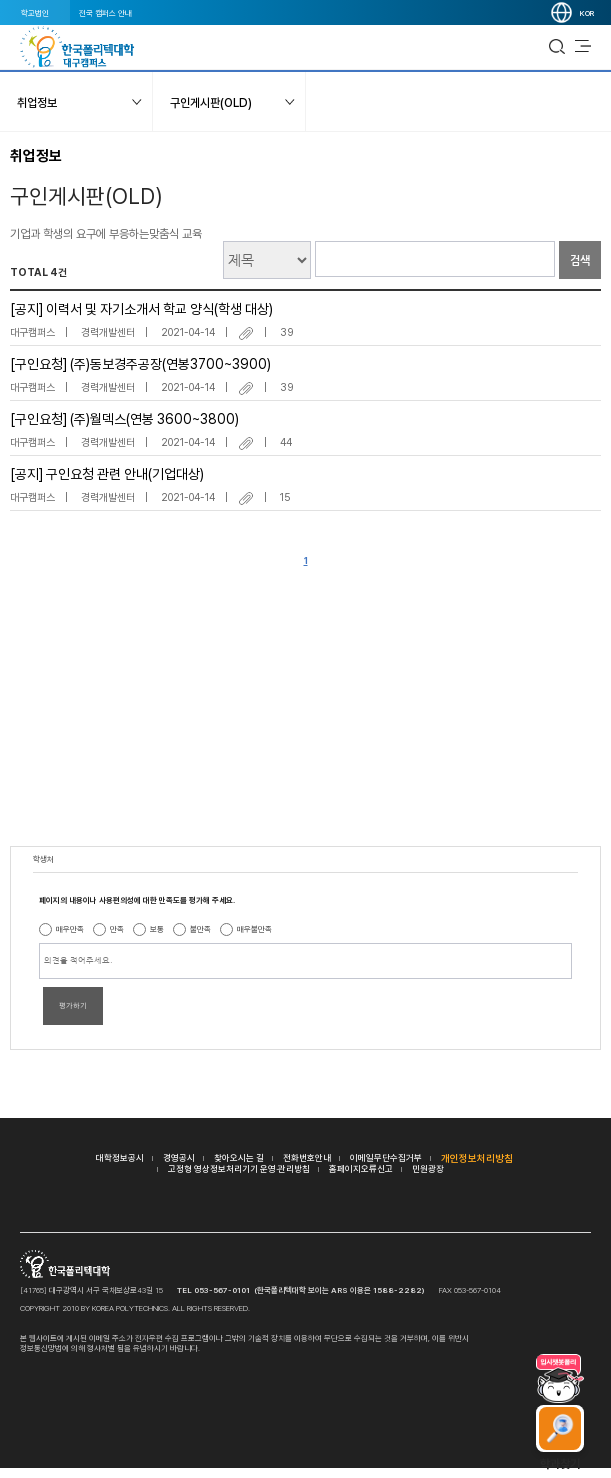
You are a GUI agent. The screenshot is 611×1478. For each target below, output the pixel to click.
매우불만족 (254, 929)
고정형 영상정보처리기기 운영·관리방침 (239, 1168)
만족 (117, 929)
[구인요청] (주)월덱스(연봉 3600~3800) (124, 419)
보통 (157, 929)
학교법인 (35, 13)
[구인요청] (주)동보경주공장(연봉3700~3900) (140, 364)
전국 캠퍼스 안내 (105, 13)
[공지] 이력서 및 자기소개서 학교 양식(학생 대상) (141, 309)
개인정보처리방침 (477, 1158)
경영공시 (179, 1157)
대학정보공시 (120, 1157)
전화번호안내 (307, 1157)
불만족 (200, 929)
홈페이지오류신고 (361, 1168)
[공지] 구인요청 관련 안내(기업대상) (107, 474)
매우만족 (70, 929)
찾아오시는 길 (239, 1157)
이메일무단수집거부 (386, 1157)
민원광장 (428, 1168)
